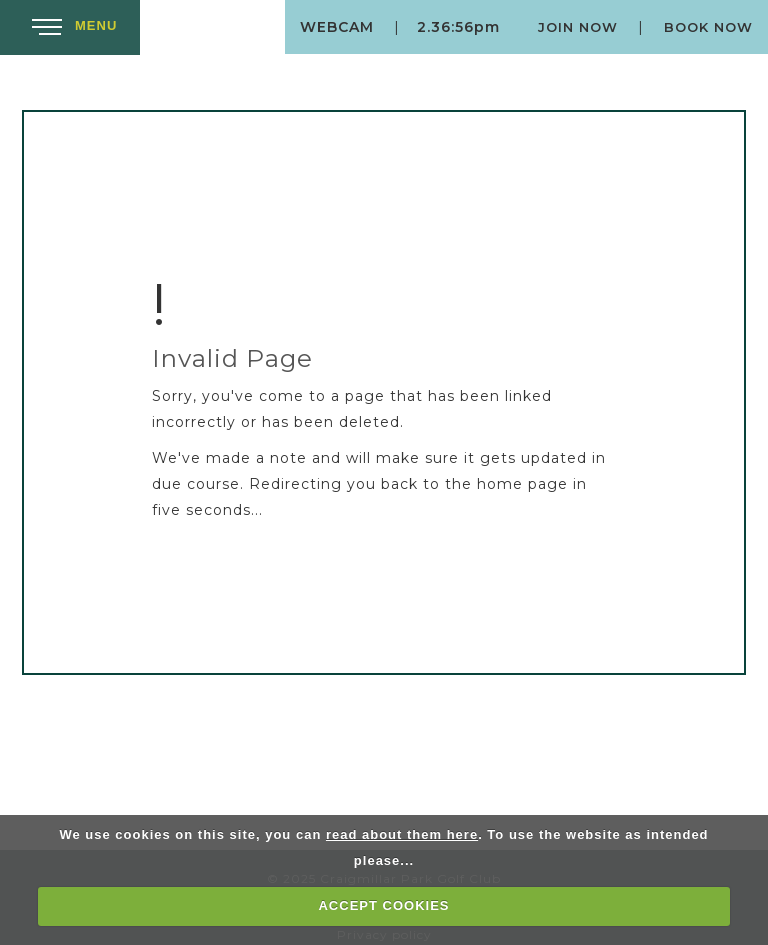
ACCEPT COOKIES (383, 905)
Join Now (578, 27)
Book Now (708, 27)
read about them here (402, 834)
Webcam (337, 27)
